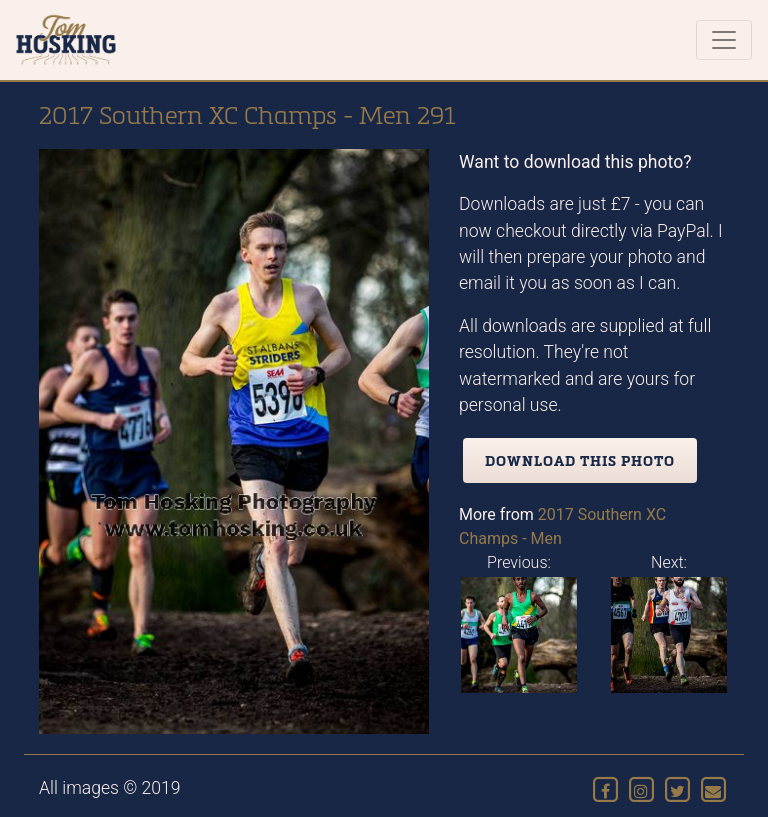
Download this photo (580, 460)
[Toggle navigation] (724, 40)
